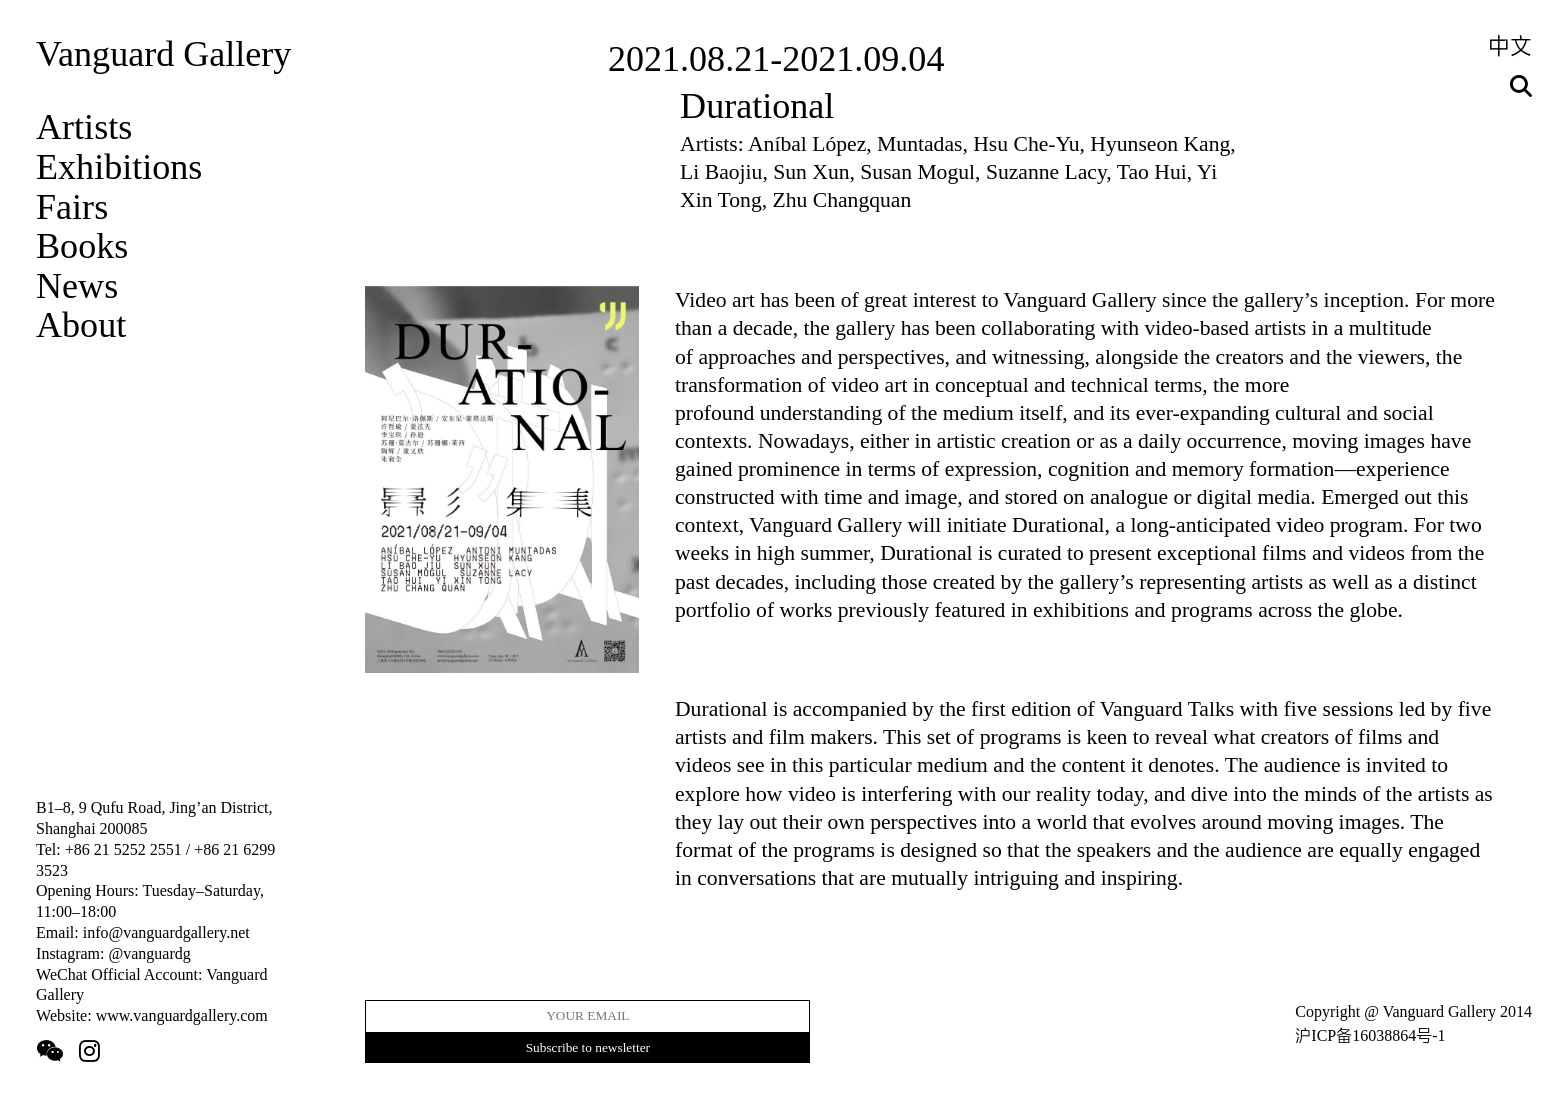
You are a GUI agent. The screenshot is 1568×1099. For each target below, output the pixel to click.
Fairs (72, 207)
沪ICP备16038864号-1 (1370, 1035)
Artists (84, 127)
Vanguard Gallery (163, 54)
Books (82, 246)
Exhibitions (119, 167)
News (77, 286)
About (81, 325)
